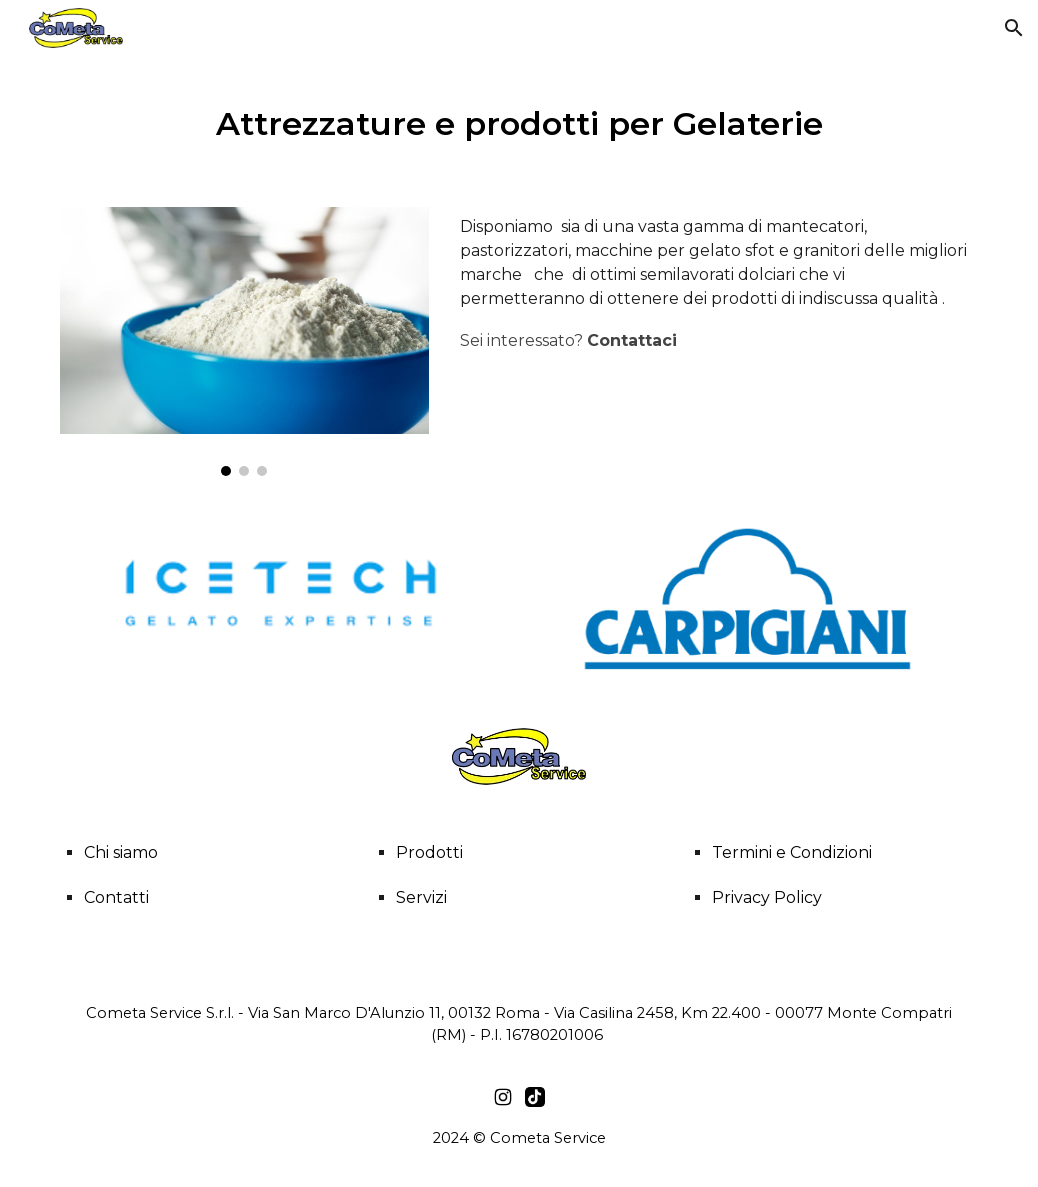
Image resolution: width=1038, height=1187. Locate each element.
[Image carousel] (244, 342)
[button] (1014, 28)
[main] (519, 119)
